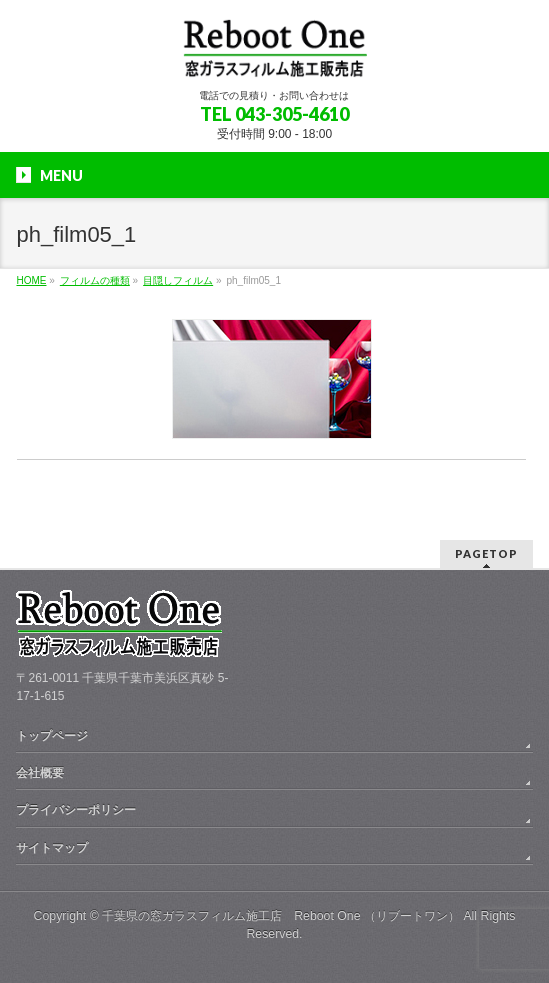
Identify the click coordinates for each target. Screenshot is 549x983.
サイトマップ (52, 848)
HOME (31, 280)
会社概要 (40, 773)
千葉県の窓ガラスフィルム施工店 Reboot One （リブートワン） (281, 916)
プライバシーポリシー (76, 810)
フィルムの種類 (95, 280)
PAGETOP (486, 553)
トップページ (52, 736)
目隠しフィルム (178, 280)
